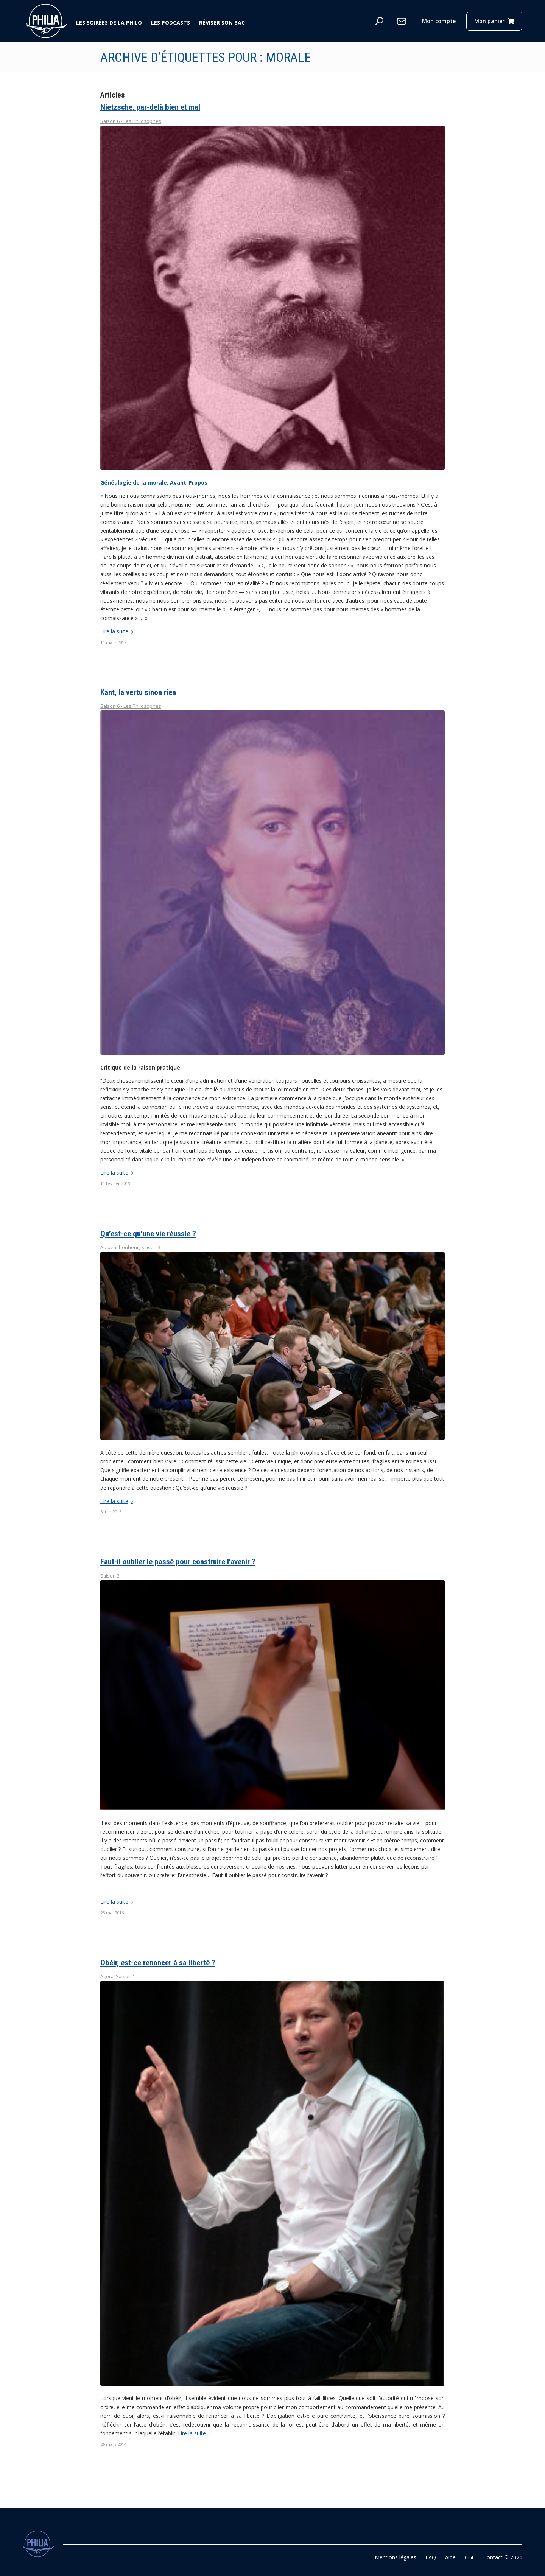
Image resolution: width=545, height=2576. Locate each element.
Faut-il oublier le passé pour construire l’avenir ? (177, 1561)
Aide (450, 2557)
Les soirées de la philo (109, 22)
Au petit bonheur (119, 1247)
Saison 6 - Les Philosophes (130, 121)
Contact (493, 2557)
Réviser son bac (222, 22)
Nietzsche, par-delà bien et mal (150, 107)
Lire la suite (118, 631)
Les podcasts (170, 22)
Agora (107, 1976)
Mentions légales (395, 2557)
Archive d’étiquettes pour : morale (205, 57)
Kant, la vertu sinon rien (138, 692)
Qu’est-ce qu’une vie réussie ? (148, 1233)
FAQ (430, 2557)
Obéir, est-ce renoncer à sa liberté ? (157, 1962)
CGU (470, 2557)
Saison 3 (150, 1247)
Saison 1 (125, 1976)
